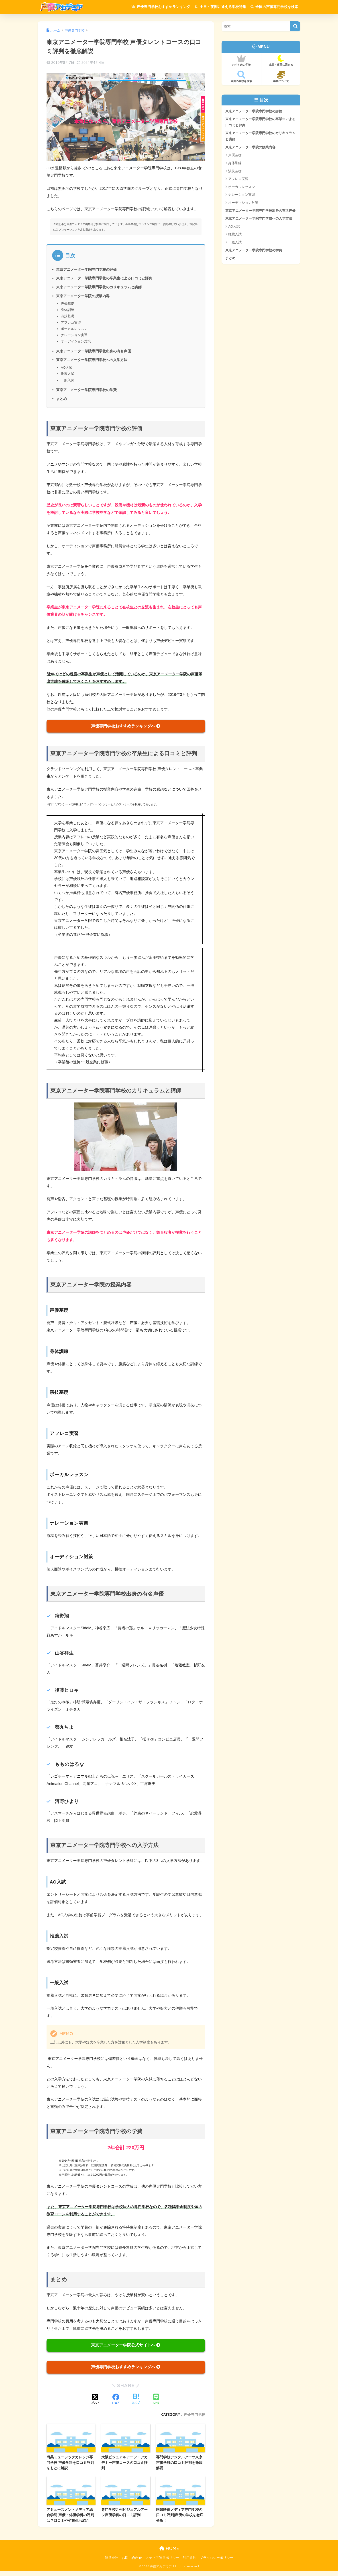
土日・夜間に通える (281, 60)
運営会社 (111, 2563)
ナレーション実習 (74, 335)
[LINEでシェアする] (156, 2404)
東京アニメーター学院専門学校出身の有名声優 (93, 351)
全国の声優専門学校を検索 (274, 7)
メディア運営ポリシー (162, 2563)
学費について (281, 77)
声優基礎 (67, 303)
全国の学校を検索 (241, 77)
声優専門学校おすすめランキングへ (125, 727)
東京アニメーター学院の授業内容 (83, 296)
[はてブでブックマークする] (136, 2405)
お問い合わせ (132, 2563)
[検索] (295, 26)
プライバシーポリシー (216, 2563)
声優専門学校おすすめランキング (160, 7)
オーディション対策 (76, 341)
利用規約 (189, 2563)
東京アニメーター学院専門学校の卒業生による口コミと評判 (104, 278)
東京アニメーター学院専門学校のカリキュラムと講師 (99, 287)
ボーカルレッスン (74, 329)
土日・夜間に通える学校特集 (220, 7)
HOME (169, 2553)
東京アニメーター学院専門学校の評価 (86, 269)
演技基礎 (67, 316)
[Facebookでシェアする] (116, 2405)
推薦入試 (67, 373)
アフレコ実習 (71, 322)
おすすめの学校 (241, 60)
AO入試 (66, 367)
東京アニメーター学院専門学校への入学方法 (91, 360)
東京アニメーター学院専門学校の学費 (86, 390)
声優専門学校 (194, 2420)
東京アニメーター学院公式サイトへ (125, 2348)
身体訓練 (67, 310)
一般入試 (67, 380)
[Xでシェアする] (96, 2405)
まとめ (61, 399)
